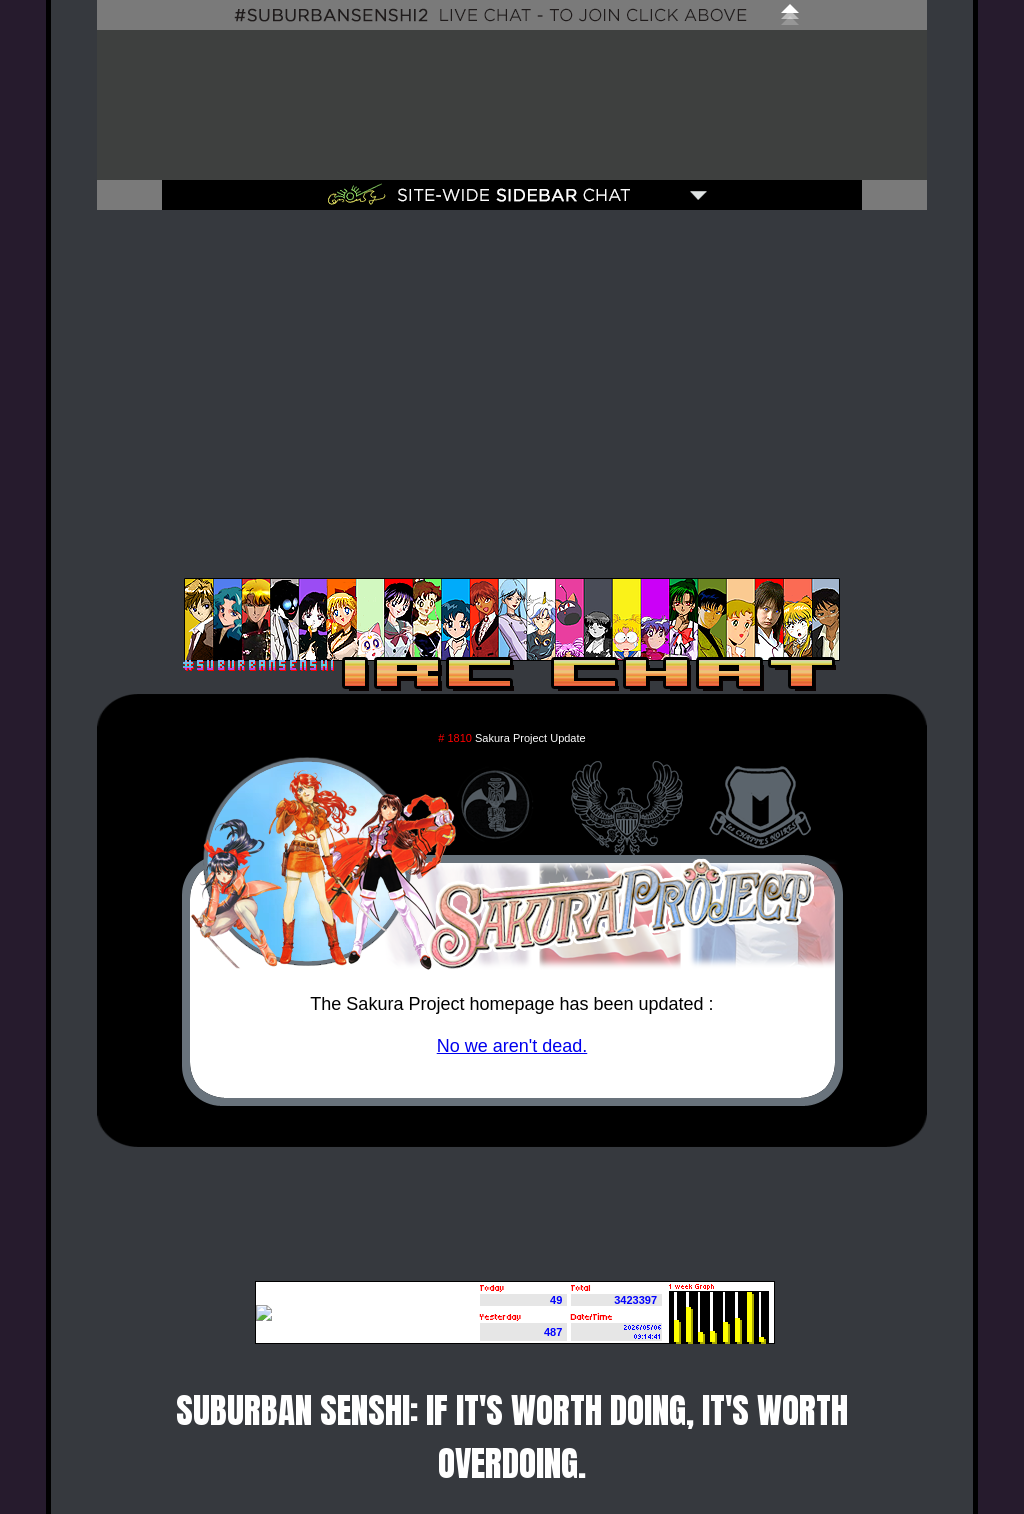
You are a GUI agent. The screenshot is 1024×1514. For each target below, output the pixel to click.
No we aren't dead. (512, 1046)
